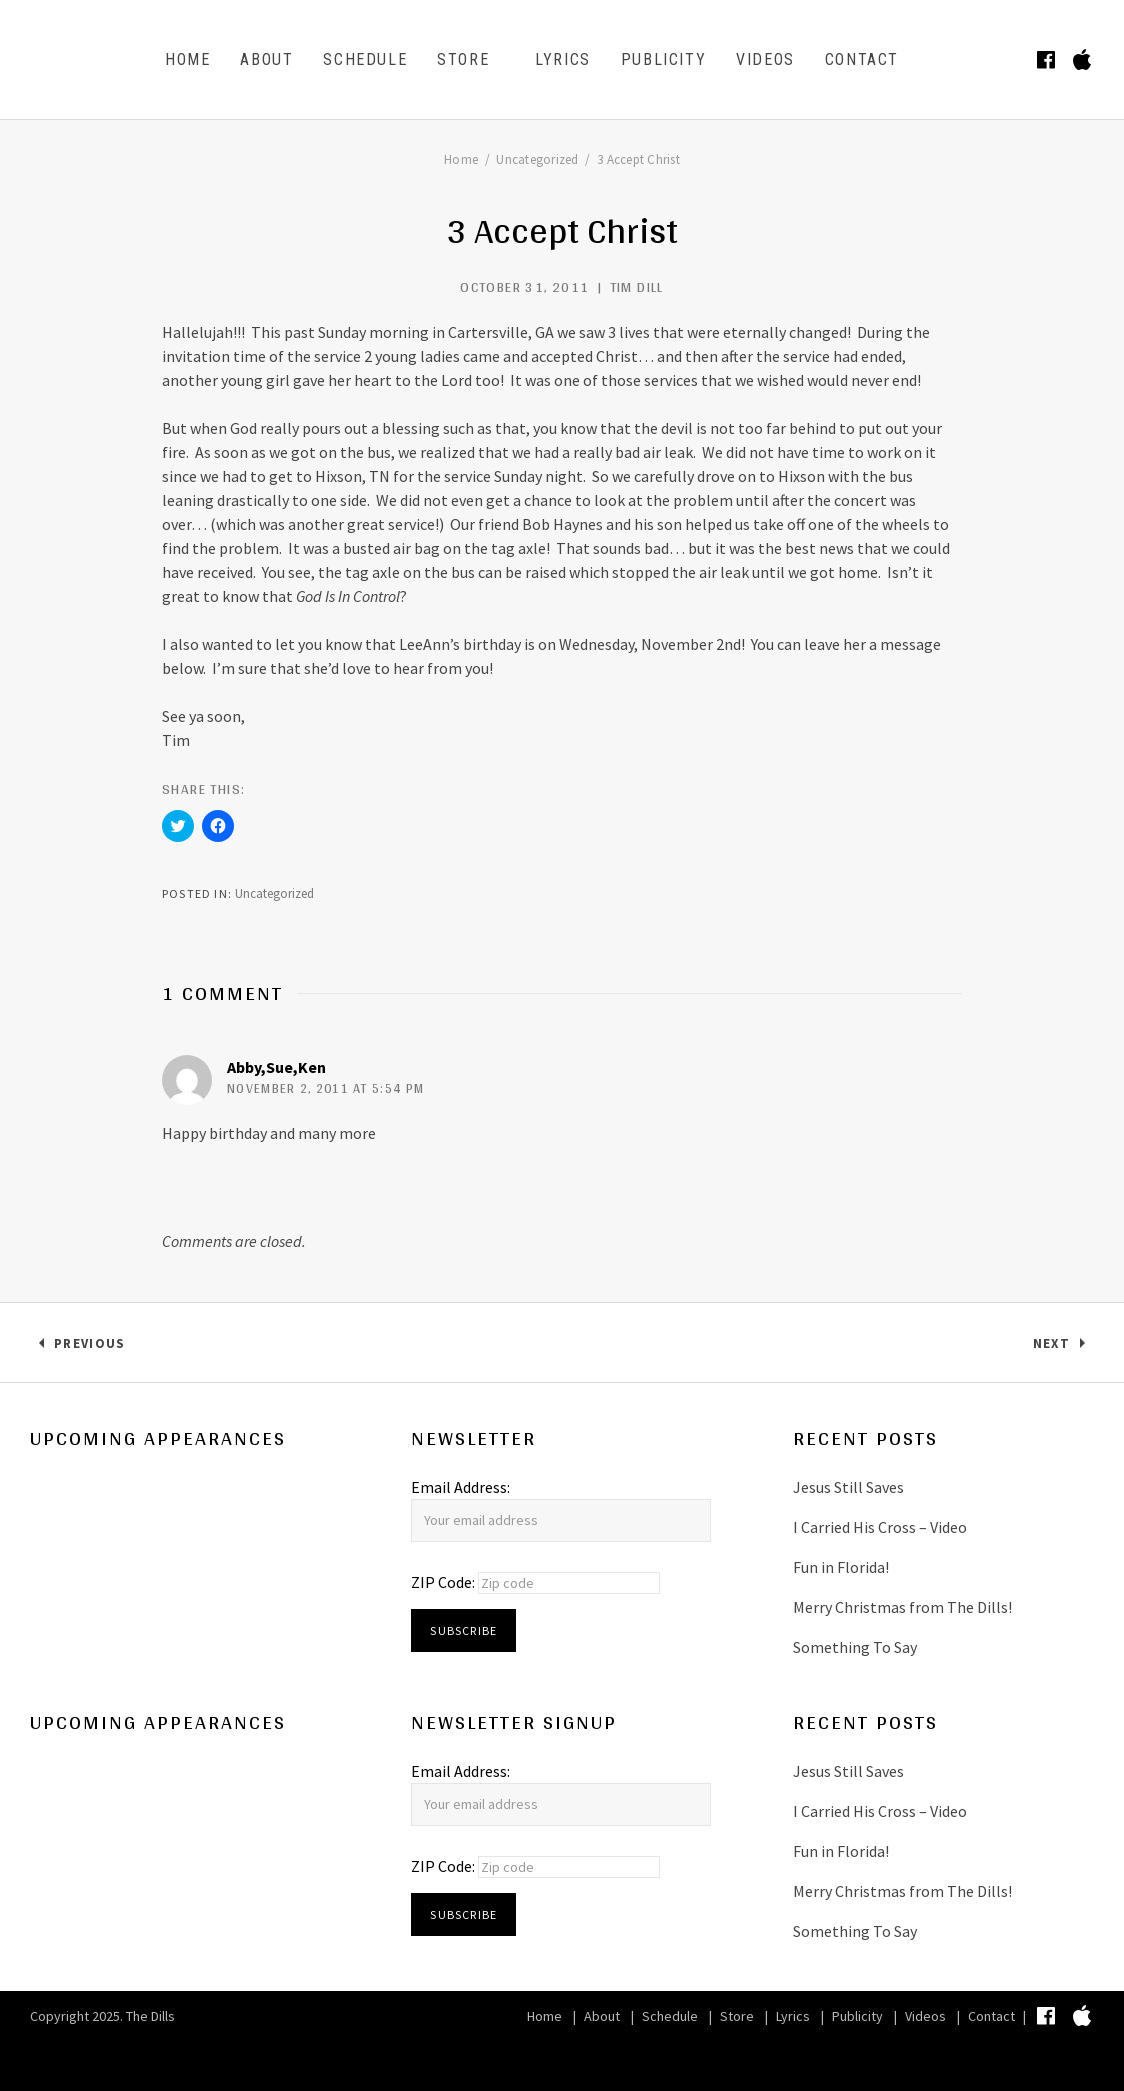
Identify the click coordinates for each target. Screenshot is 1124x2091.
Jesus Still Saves (848, 1487)
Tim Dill (637, 287)
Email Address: (460, 1487)
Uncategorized (274, 893)
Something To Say (855, 1647)
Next (1063, 1347)
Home (187, 59)
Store (463, 59)
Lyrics (563, 59)
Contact (862, 59)
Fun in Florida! (841, 1567)
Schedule (365, 59)
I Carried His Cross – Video (880, 1527)
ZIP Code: (444, 1582)
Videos (765, 59)
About (266, 59)
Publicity (663, 59)
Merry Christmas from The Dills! (902, 1607)
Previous (89, 1347)
